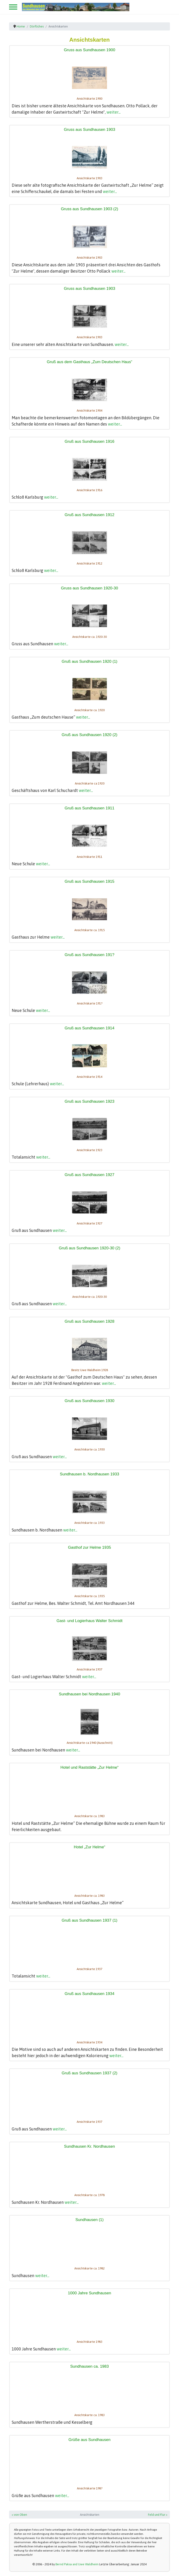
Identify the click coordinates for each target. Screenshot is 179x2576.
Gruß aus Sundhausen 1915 (89, 881)
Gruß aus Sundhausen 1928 (89, 1321)
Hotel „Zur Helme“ (89, 1847)
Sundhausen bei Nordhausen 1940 (89, 1694)
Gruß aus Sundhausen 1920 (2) (89, 735)
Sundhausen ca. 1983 (89, 2366)
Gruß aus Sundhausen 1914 (89, 1028)
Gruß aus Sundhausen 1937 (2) (89, 2073)
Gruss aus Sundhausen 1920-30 (89, 588)
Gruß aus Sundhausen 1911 (89, 808)
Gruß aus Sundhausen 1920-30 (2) (89, 1248)
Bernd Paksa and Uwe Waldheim (77, 2564)
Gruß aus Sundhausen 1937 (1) (89, 1920)
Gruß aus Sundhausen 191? (89, 955)
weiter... (113, 112)
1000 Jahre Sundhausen (89, 2293)
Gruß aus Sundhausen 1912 (89, 515)
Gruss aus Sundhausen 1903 (89, 129)
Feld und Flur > (157, 2514)
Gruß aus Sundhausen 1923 (89, 1101)
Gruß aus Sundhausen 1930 (89, 1401)
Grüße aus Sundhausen (90, 2439)
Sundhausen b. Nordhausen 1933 (89, 1474)
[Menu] (13, 7)
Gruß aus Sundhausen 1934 (89, 1993)
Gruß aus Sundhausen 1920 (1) (89, 661)
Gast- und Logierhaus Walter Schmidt (90, 1621)
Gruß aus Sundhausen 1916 (89, 441)
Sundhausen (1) (90, 2220)
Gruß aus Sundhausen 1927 (89, 1175)
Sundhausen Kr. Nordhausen (89, 2146)
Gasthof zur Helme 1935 (89, 1547)
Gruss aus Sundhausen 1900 (89, 50)
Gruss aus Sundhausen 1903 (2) (89, 209)
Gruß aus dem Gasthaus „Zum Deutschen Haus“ (89, 362)
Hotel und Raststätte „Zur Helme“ (89, 1767)
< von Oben (19, 2514)
